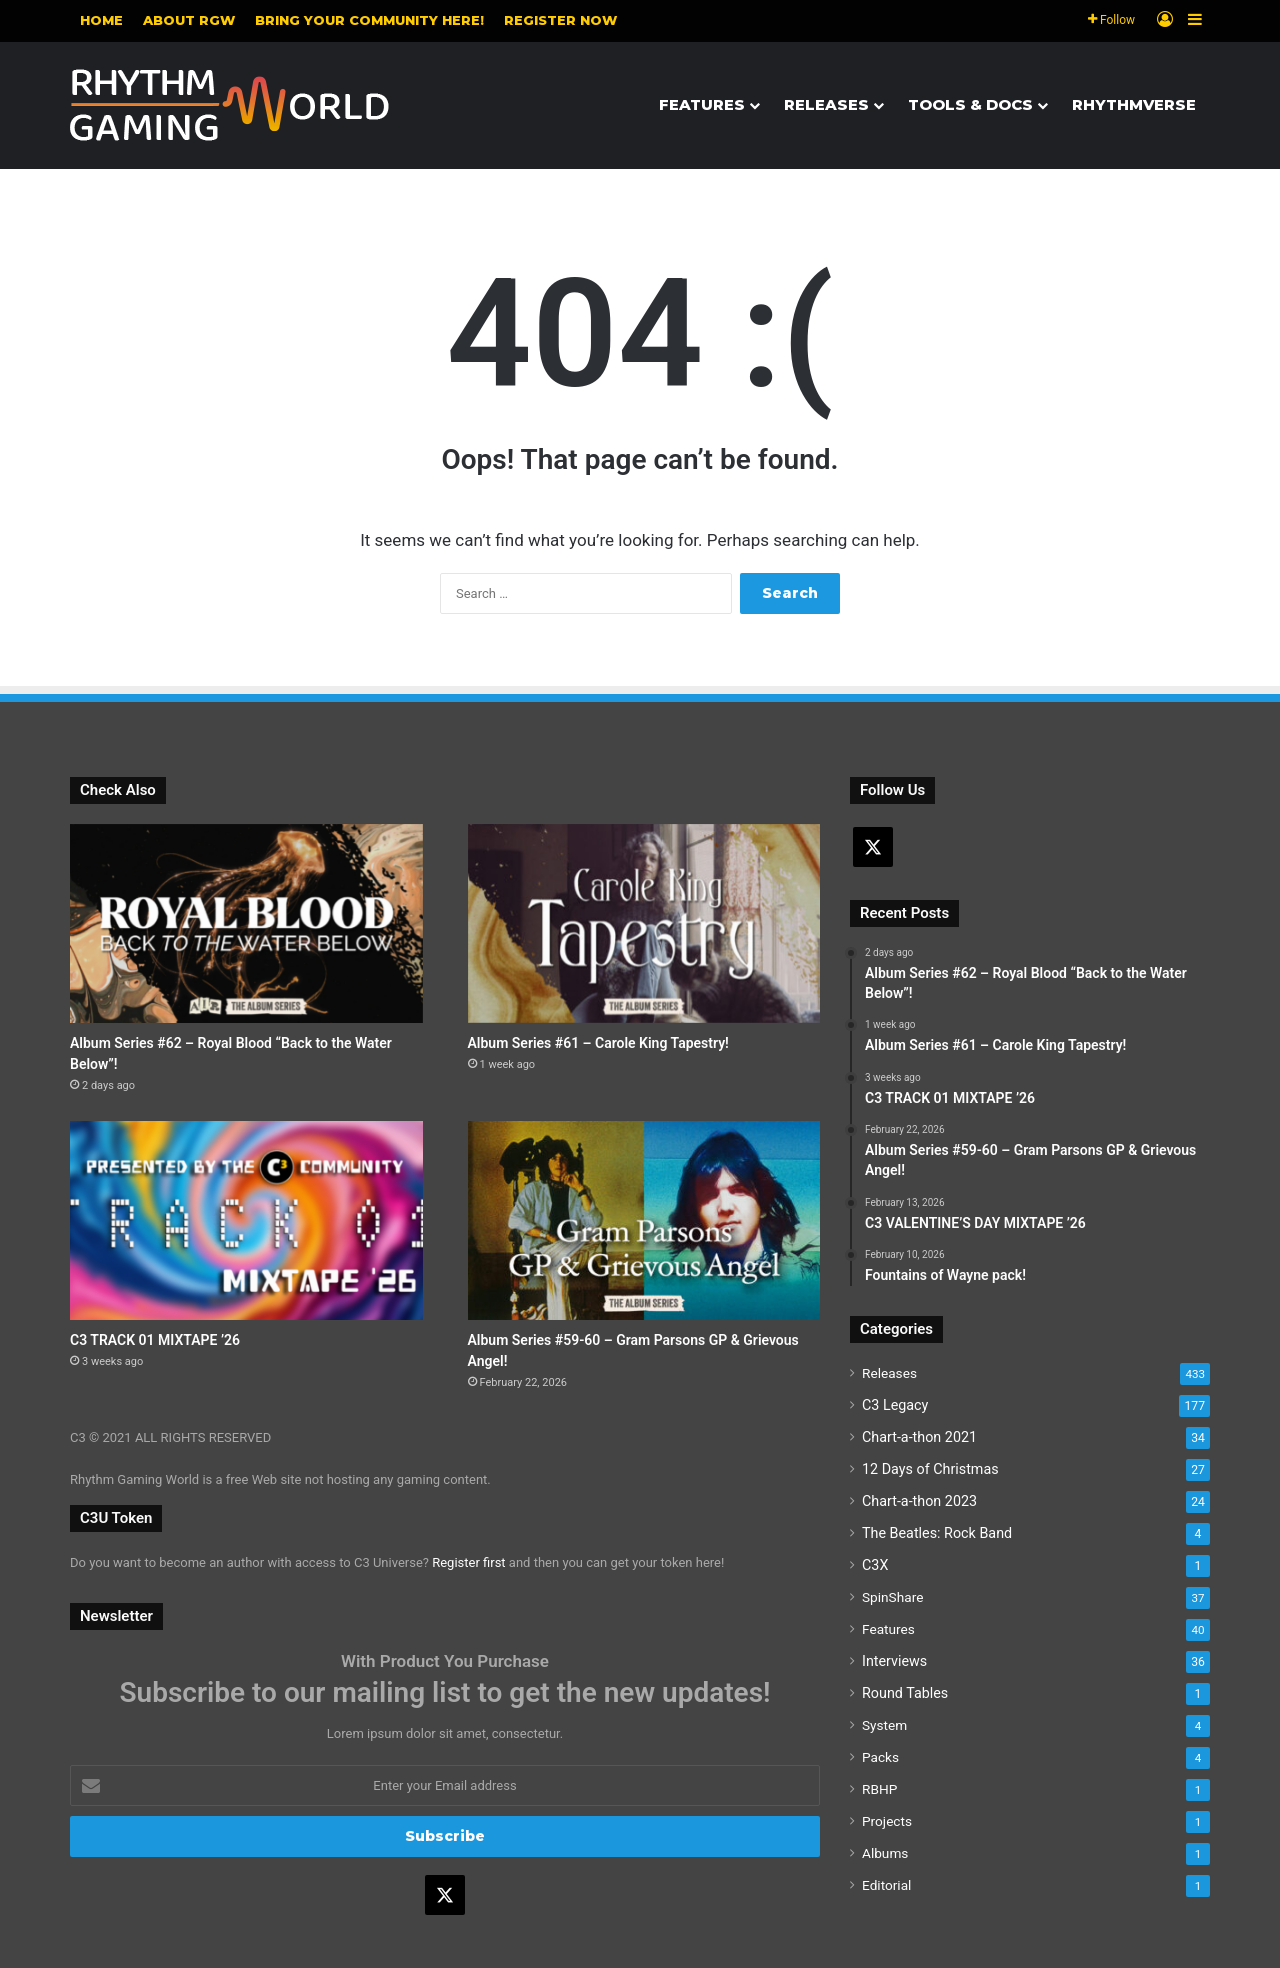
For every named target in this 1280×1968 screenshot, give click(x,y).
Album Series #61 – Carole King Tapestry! (598, 1043)
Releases (826, 104)
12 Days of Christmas (930, 1469)
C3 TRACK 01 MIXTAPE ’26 (155, 1340)
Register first (468, 1562)
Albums (885, 1853)
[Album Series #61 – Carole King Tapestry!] (644, 923)
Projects (887, 1821)
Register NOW (560, 20)
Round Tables (905, 1693)
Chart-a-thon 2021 (919, 1437)
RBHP (879, 1789)
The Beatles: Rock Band (937, 1533)
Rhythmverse (1134, 104)
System (884, 1725)
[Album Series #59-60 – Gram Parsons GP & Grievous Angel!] (644, 1220)
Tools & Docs (970, 104)
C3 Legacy (895, 1405)
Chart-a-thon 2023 (919, 1501)
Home (101, 20)
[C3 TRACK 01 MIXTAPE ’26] (246, 1220)
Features (702, 104)
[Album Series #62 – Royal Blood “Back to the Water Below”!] (246, 923)
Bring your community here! (369, 20)
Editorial (886, 1885)
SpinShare (892, 1597)
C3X (875, 1565)
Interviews (894, 1661)
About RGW (189, 20)
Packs (880, 1757)
